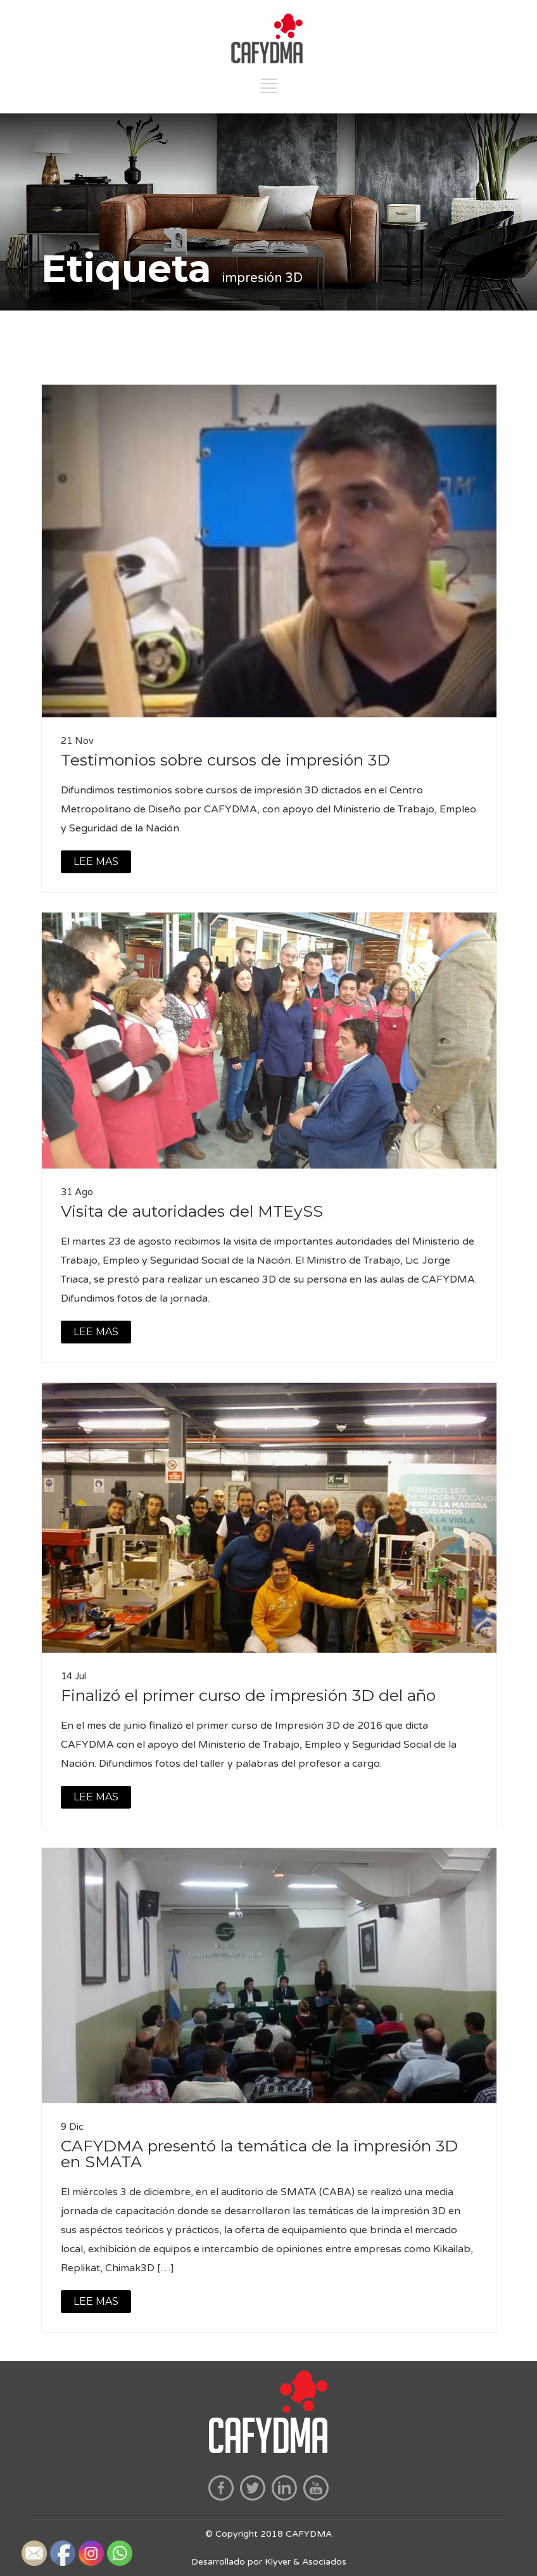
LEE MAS (95, 861)
